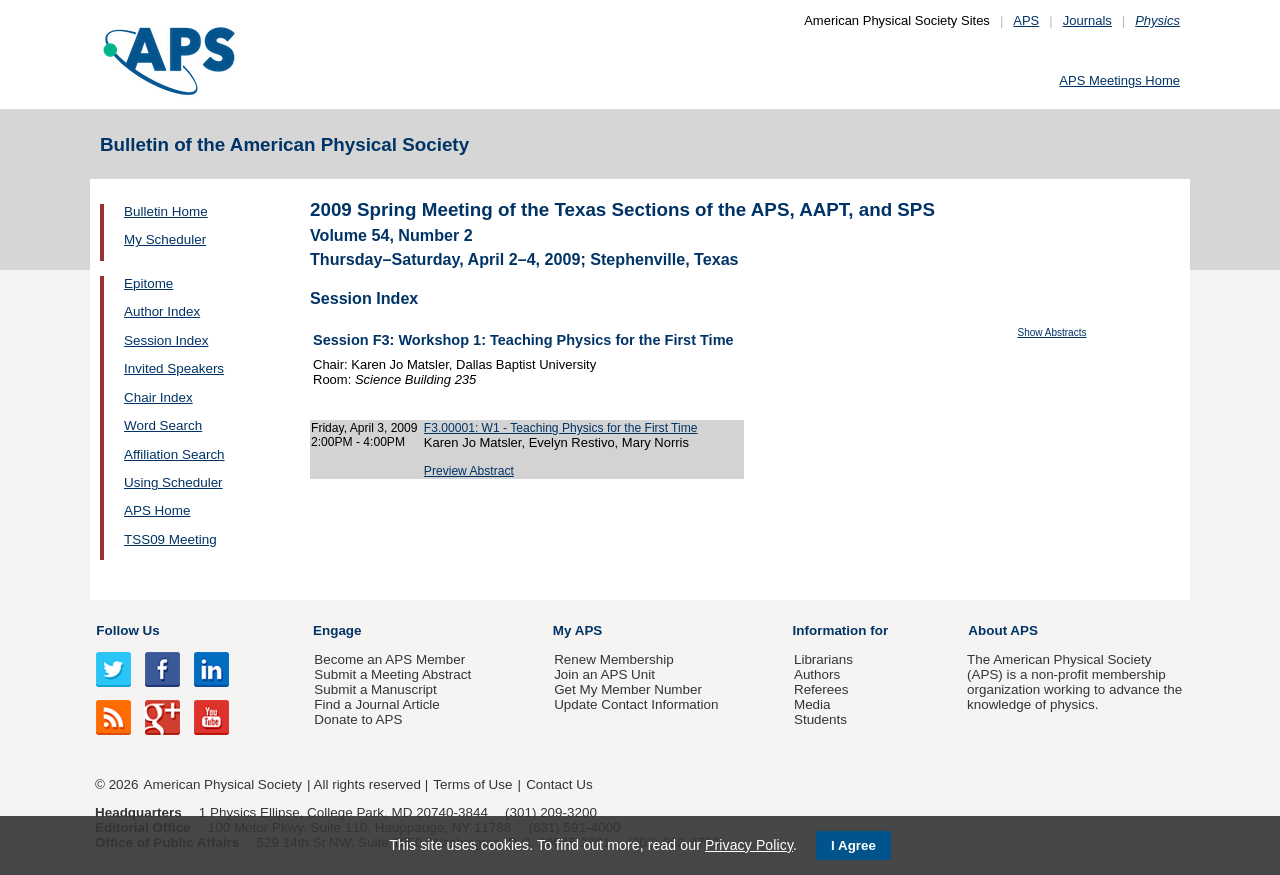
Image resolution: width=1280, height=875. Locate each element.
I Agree (853, 845)
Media (812, 704)
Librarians (823, 659)
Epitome (148, 283)
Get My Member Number (628, 689)
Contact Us (559, 784)
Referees (821, 689)
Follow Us (127, 630)
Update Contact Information (636, 704)
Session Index (166, 340)
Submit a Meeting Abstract (392, 674)
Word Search (163, 425)
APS (1026, 20)
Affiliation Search (174, 454)
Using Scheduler (173, 482)
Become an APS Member (389, 659)
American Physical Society (223, 784)
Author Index (162, 311)
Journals (1087, 20)
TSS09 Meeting (170, 539)
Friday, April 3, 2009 (364, 428)
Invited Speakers (174, 368)
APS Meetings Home (1119, 80)
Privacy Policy (749, 845)
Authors (817, 674)
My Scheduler (165, 239)
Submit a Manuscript (375, 689)
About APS (1003, 630)
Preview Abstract (469, 471)
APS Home (157, 510)
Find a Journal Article (376, 704)
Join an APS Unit (604, 674)
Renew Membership (614, 659)
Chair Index (158, 397)
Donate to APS (358, 719)
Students (820, 719)
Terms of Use (472, 784)
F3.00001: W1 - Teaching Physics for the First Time (561, 428)
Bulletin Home (166, 211)
